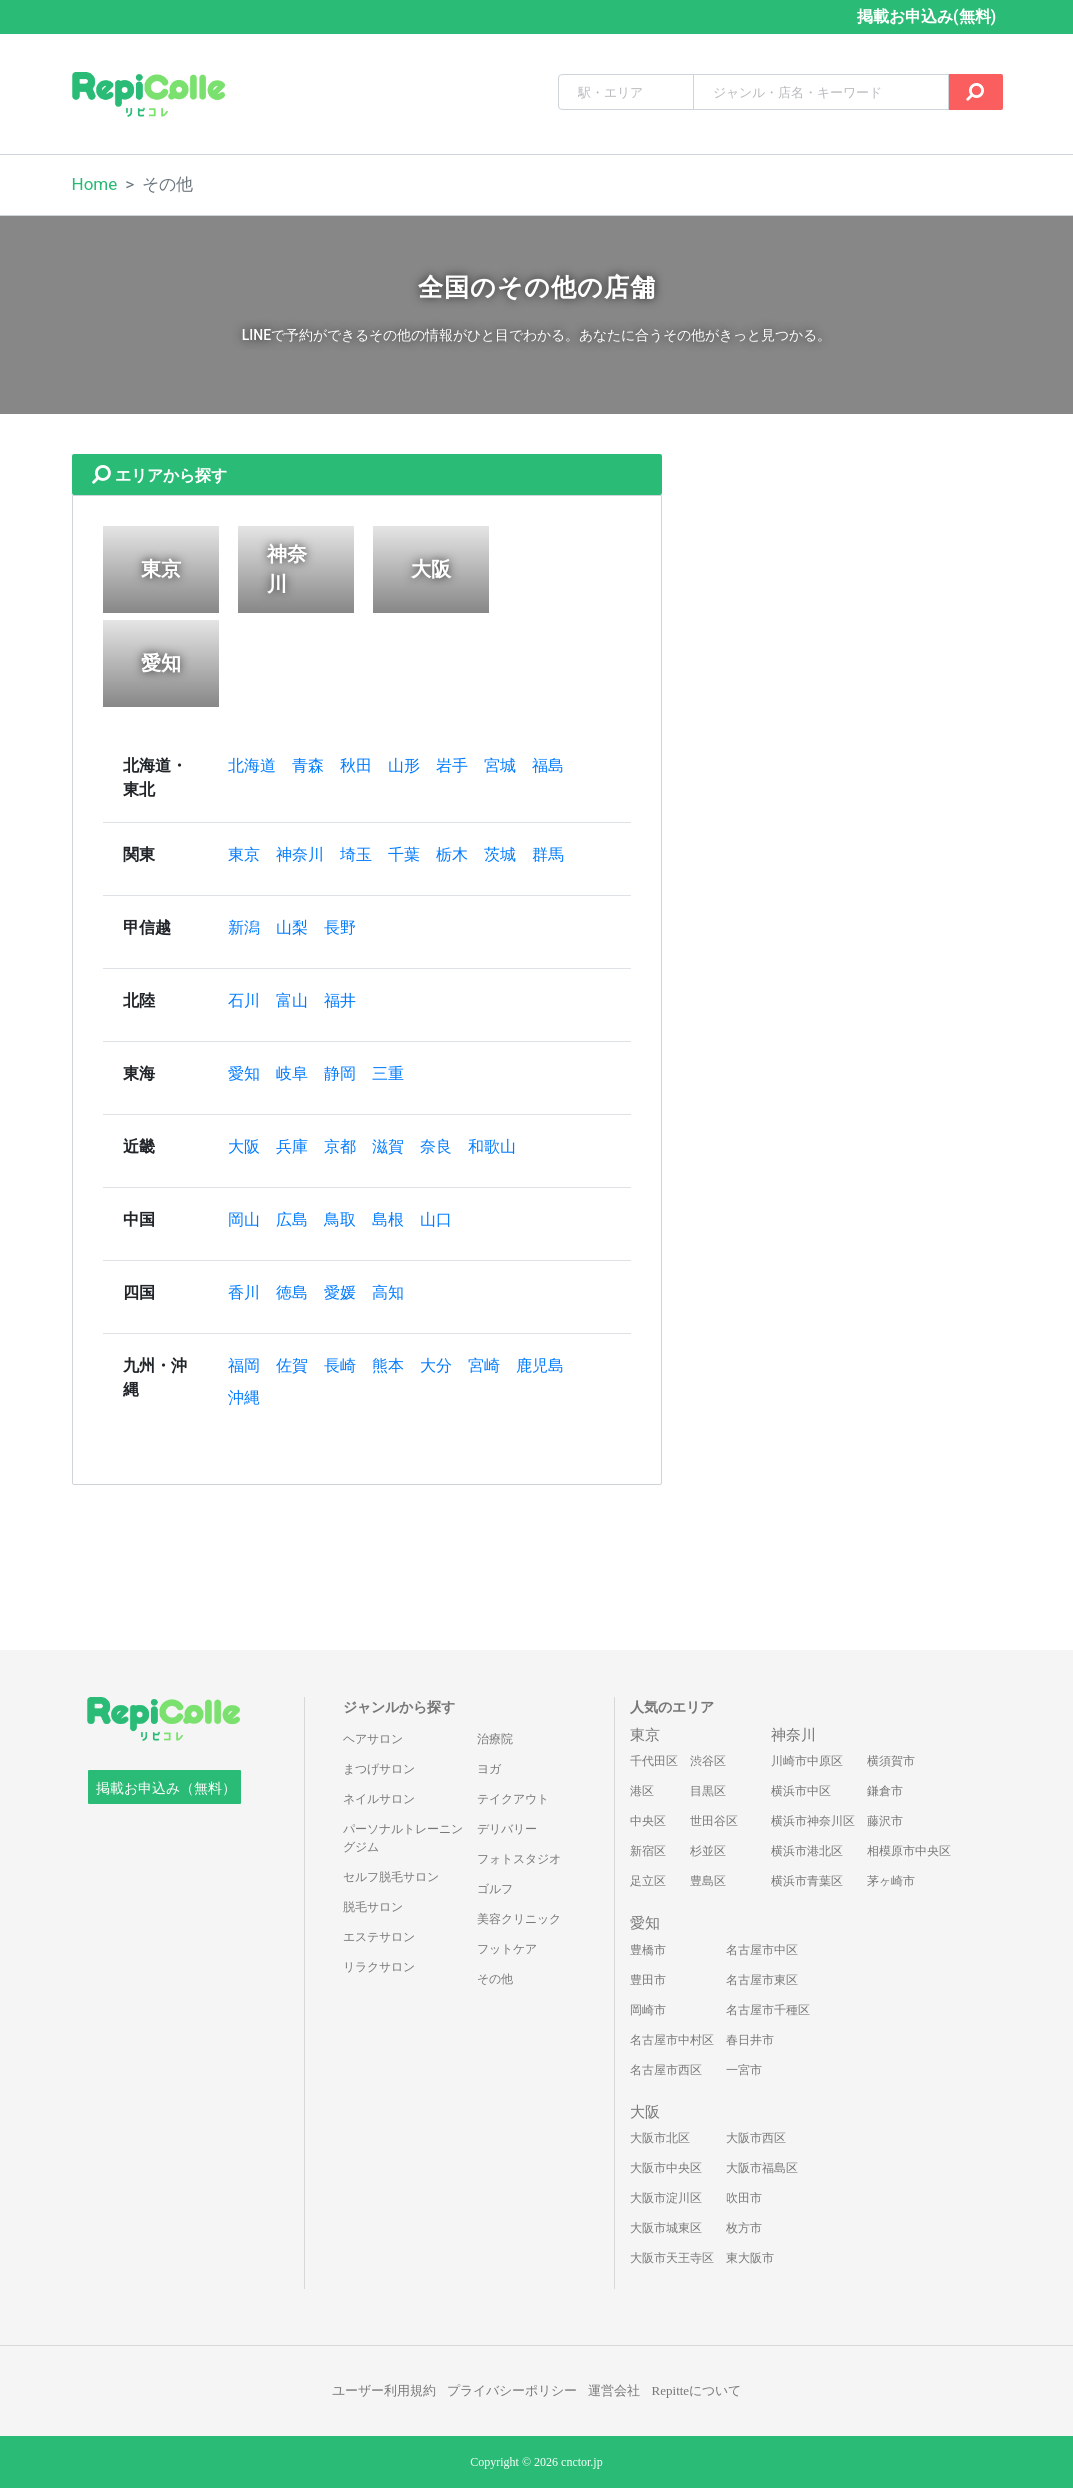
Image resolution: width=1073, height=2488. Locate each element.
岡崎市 (648, 2010)
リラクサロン (379, 1967)
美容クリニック (519, 1919)
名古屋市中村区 (672, 2040)
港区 (642, 1791)
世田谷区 (714, 1821)
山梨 (292, 927)
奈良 (436, 1146)
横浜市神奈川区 (813, 1821)
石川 (244, 1000)
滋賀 (388, 1146)
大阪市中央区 (666, 2168)
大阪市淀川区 (666, 2198)
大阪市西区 (756, 2138)
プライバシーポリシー (512, 2390)
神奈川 (300, 854)
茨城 (500, 854)
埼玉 (356, 854)
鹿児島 (540, 1365)
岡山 (244, 1219)
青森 (308, 765)
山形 (404, 765)
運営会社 (614, 2390)
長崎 (340, 1365)
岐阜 (292, 1073)
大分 (436, 1365)
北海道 (252, 765)
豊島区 (708, 1881)
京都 (340, 1146)
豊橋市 (648, 1950)
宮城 (500, 765)
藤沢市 (885, 1821)
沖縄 (244, 1397)
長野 (340, 927)
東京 (244, 854)
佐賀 (292, 1365)
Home (95, 184)
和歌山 (492, 1146)
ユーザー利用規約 (384, 2390)
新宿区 (648, 1851)
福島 (548, 765)
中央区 (648, 1821)
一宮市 (744, 2070)
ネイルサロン (379, 1799)
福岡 (244, 1365)
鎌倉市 (885, 1791)
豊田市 (648, 1980)
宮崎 (484, 1365)
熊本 (388, 1365)
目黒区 (708, 1791)
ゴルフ (495, 1889)
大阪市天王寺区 (672, 2258)
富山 (292, 1000)
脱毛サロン (373, 1907)
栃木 (452, 854)
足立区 (648, 1881)
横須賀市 (891, 1761)
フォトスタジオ (519, 1859)
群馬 (548, 854)
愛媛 (340, 1292)
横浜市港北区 (807, 1851)
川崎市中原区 (807, 1761)
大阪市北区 (660, 2138)
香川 (244, 1292)
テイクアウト (513, 1799)
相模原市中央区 (909, 1851)
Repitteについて (697, 2390)
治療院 (495, 1739)
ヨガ (489, 1769)
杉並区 (708, 1851)
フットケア (507, 1949)
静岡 (340, 1073)
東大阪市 (750, 2258)
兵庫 (292, 1146)
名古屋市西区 (666, 2070)
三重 (388, 1073)
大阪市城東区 (666, 2228)
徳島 (292, 1292)
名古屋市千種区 (768, 2010)
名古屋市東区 (762, 1980)
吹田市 (744, 2198)
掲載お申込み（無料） (166, 1788)
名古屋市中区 (762, 1950)
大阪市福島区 (762, 2168)
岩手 (452, 765)
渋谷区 (708, 1761)
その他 (495, 1979)
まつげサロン (379, 1769)
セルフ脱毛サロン (391, 1877)
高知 (388, 1292)
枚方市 (744, 2228)
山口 (436, 1219)
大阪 (244, 1146)
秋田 (356, 765)
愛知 (244, 1073)
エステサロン (379, 1937)
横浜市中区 (801, 1791)
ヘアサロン (373, 1739)
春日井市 (750, 2040)
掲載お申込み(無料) (926, 16)
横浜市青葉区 (807, 1881)
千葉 (404, 854)
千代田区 (654, 1761)
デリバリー (507, 1829)
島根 (388, 1219)
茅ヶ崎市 (891, 1881)
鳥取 (340, 1219)
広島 (292, 1219)
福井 (340, 1000)
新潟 (244, 927)
